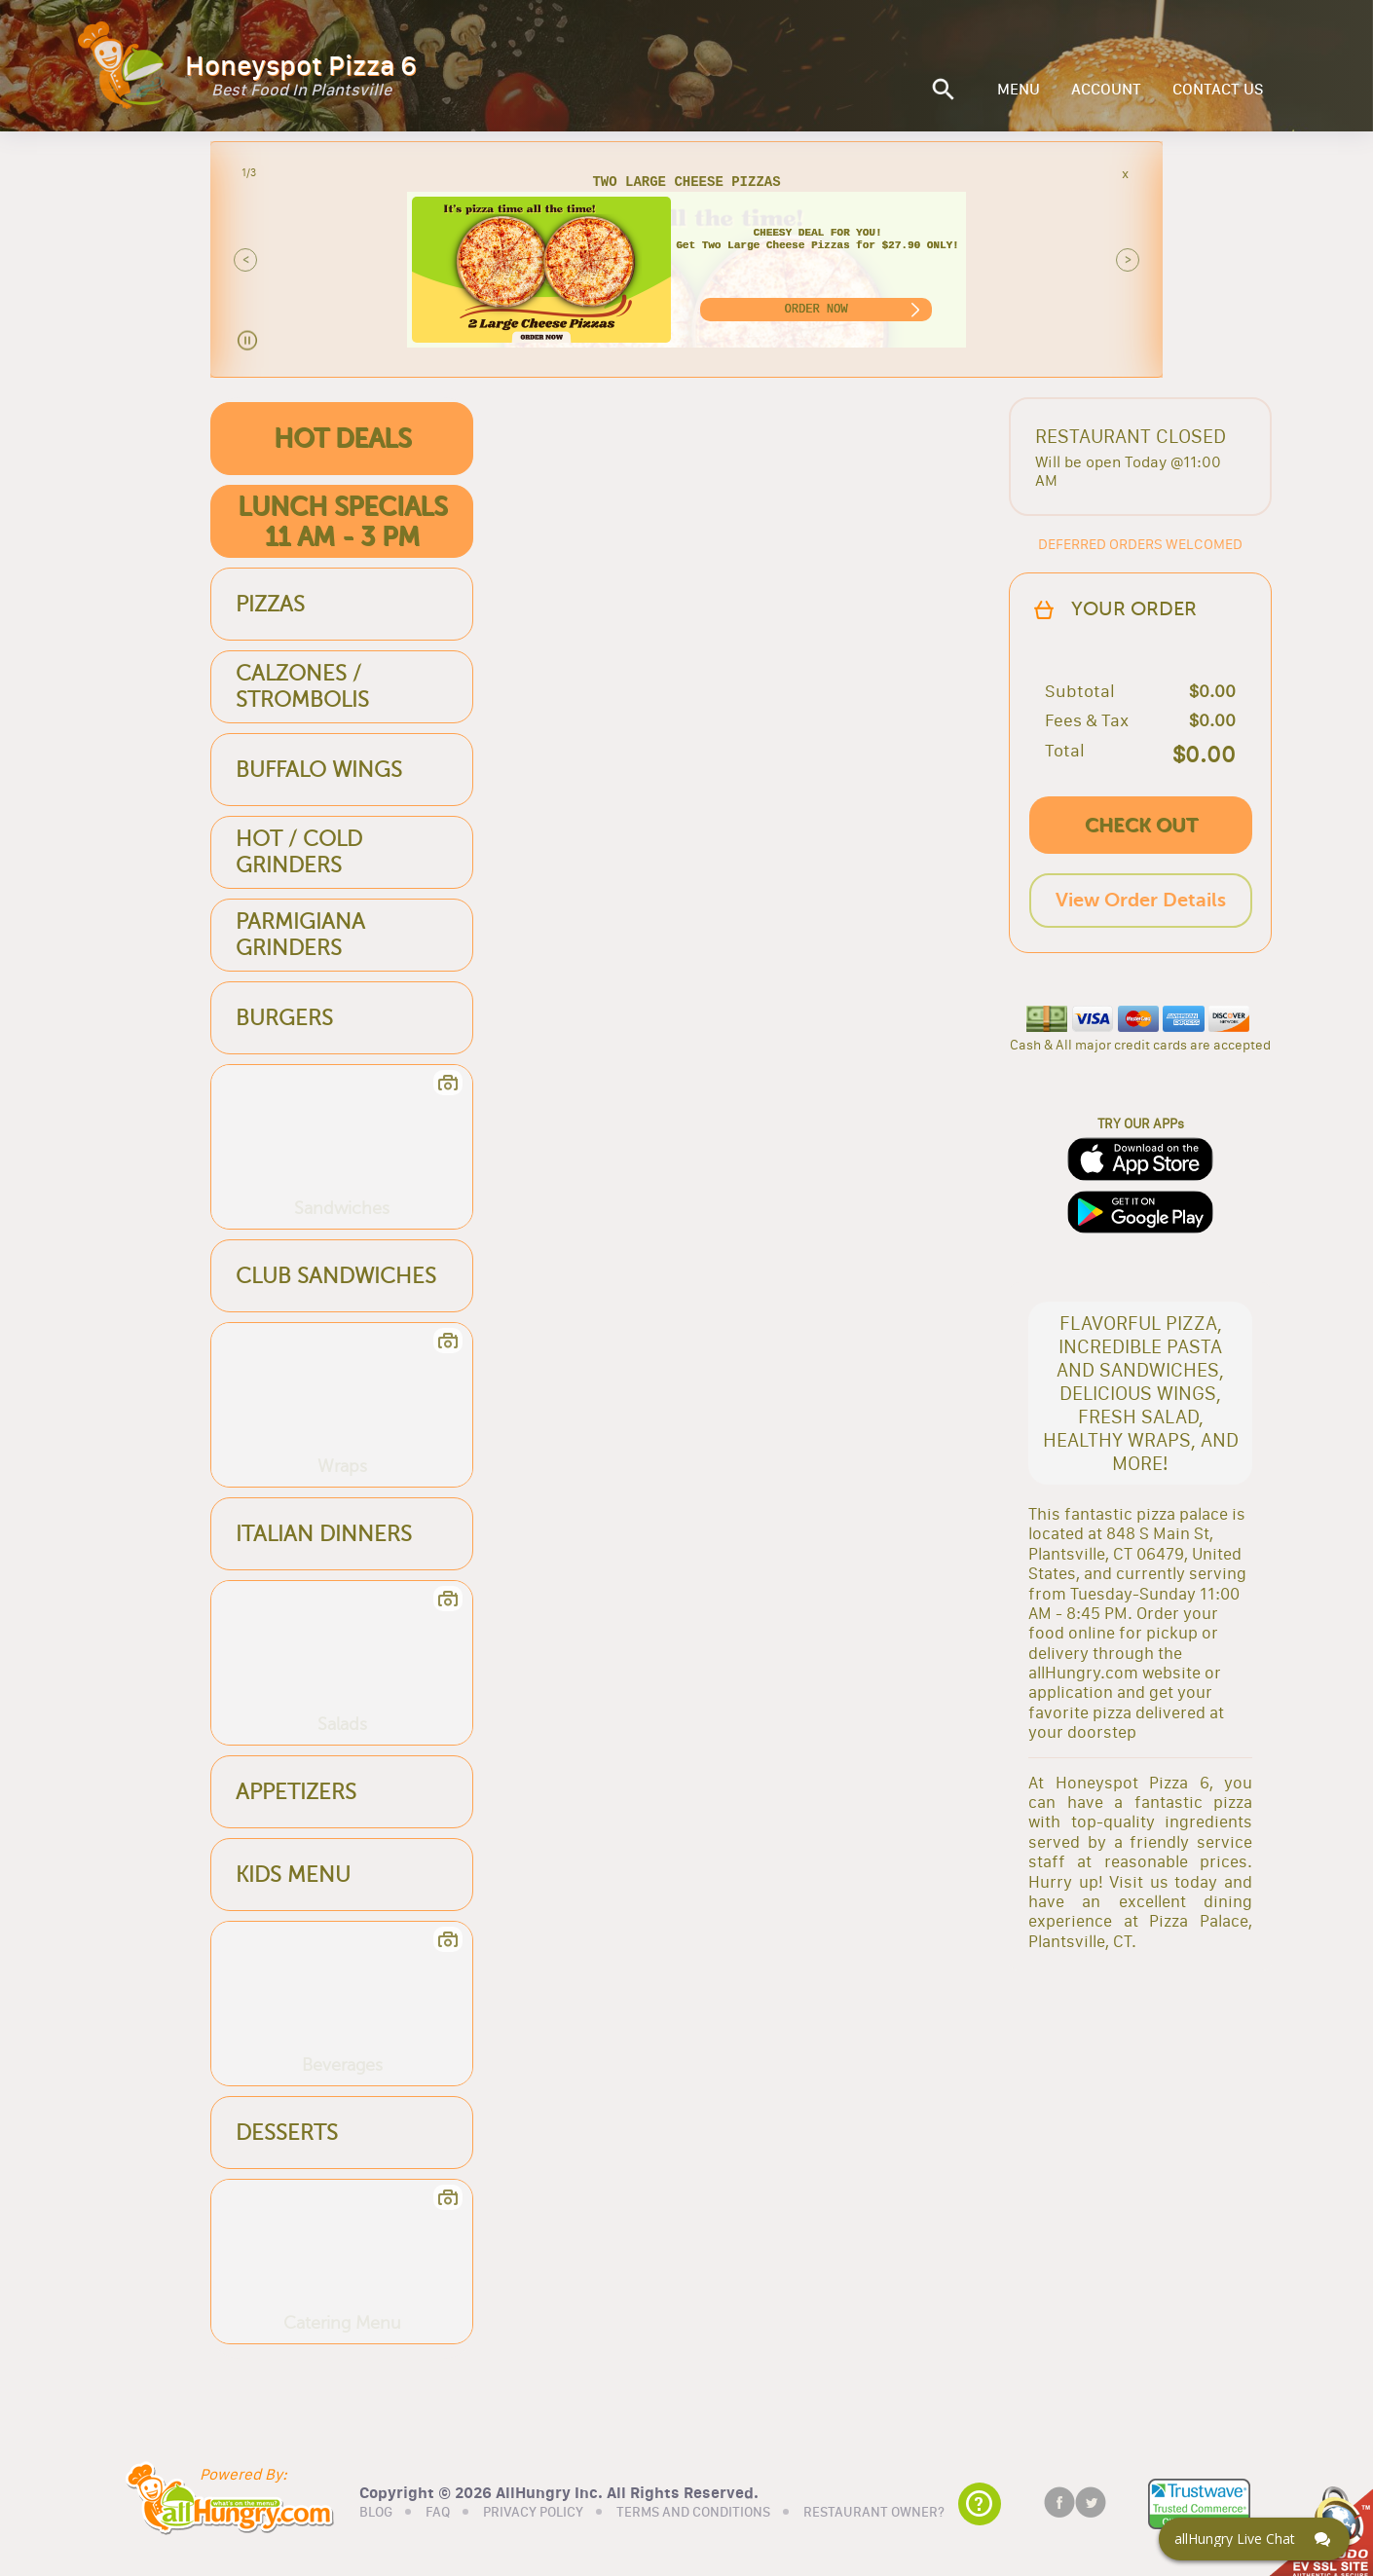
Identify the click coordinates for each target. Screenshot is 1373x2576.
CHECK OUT (1141, 825)
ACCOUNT (1106, 89)
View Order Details (1141, 900)
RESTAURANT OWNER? (874, 2511)
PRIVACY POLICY (533, 2511)
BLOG (375, 2511)
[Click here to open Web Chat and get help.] (1254, 2539)
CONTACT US (1218, 89)
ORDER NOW (816, 309)
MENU (1018, 89)
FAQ (438, 2511)
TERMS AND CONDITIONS (693, 2511)
